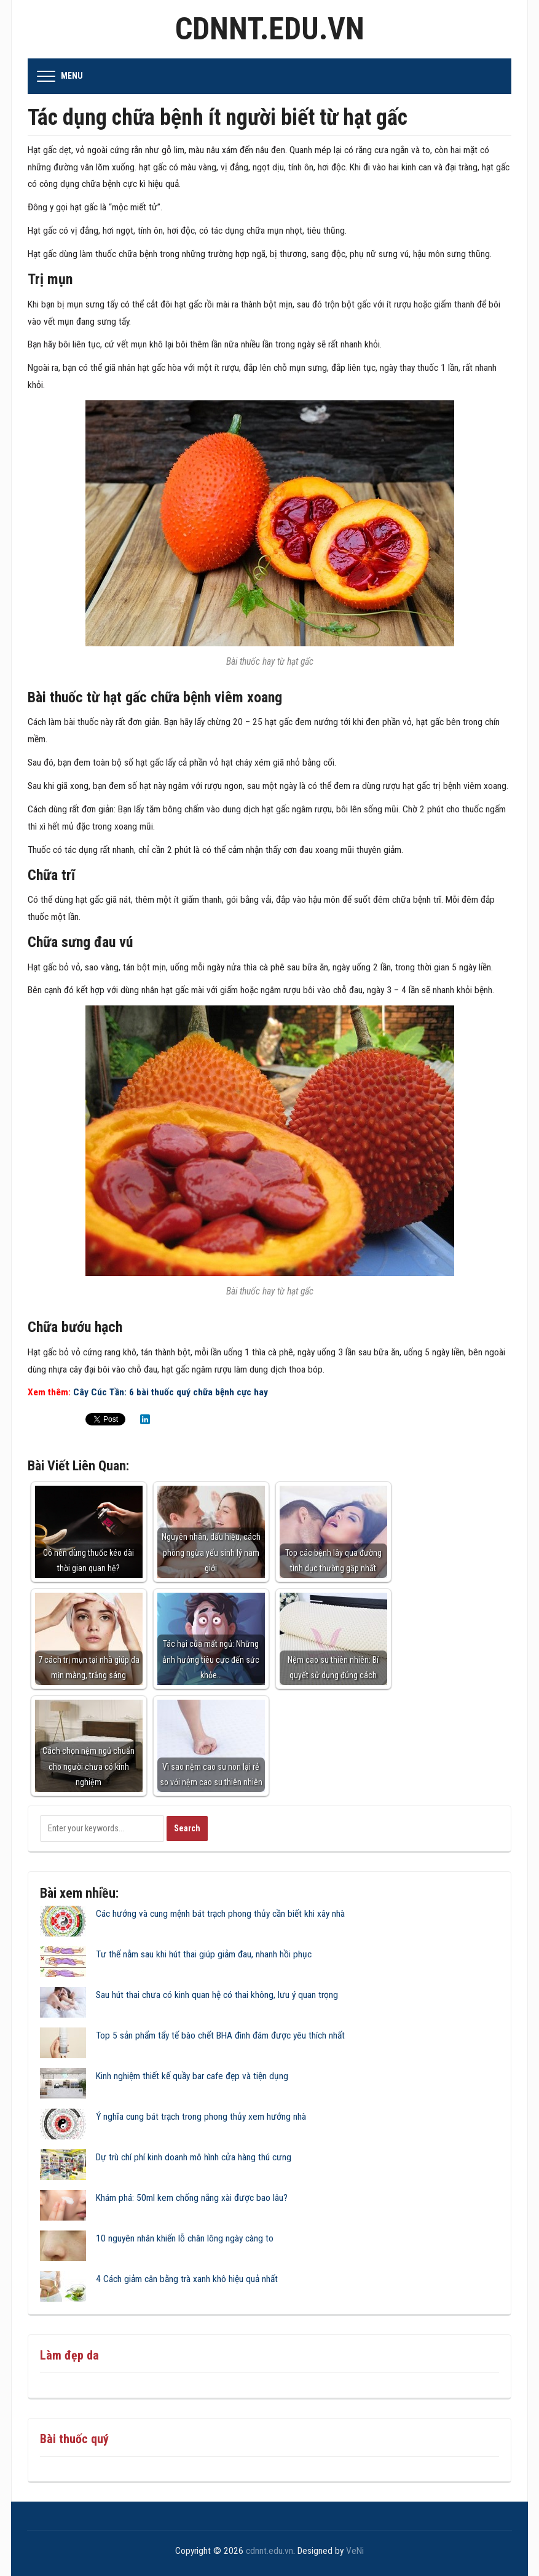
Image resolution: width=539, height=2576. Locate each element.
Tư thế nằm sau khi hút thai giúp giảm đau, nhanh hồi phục (204, 1954)
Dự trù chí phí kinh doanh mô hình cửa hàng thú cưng (193, 2157)
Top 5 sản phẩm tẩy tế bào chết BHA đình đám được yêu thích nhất (220, 2035)
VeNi (355, 2550)
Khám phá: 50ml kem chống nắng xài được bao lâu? (192, 2197)
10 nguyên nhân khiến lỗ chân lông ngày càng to (184, 2238)
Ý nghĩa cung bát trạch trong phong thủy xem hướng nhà (201, 2116)
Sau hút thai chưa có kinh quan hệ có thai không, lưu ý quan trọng (217, 1994)
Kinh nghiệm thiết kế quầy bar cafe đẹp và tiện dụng (192, 2076)
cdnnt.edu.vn (269, 29)
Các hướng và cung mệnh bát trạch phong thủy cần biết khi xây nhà (220, 1913)
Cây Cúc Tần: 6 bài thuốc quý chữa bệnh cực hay (170, 1392)
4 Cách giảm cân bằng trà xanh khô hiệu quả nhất (187, 2279)
